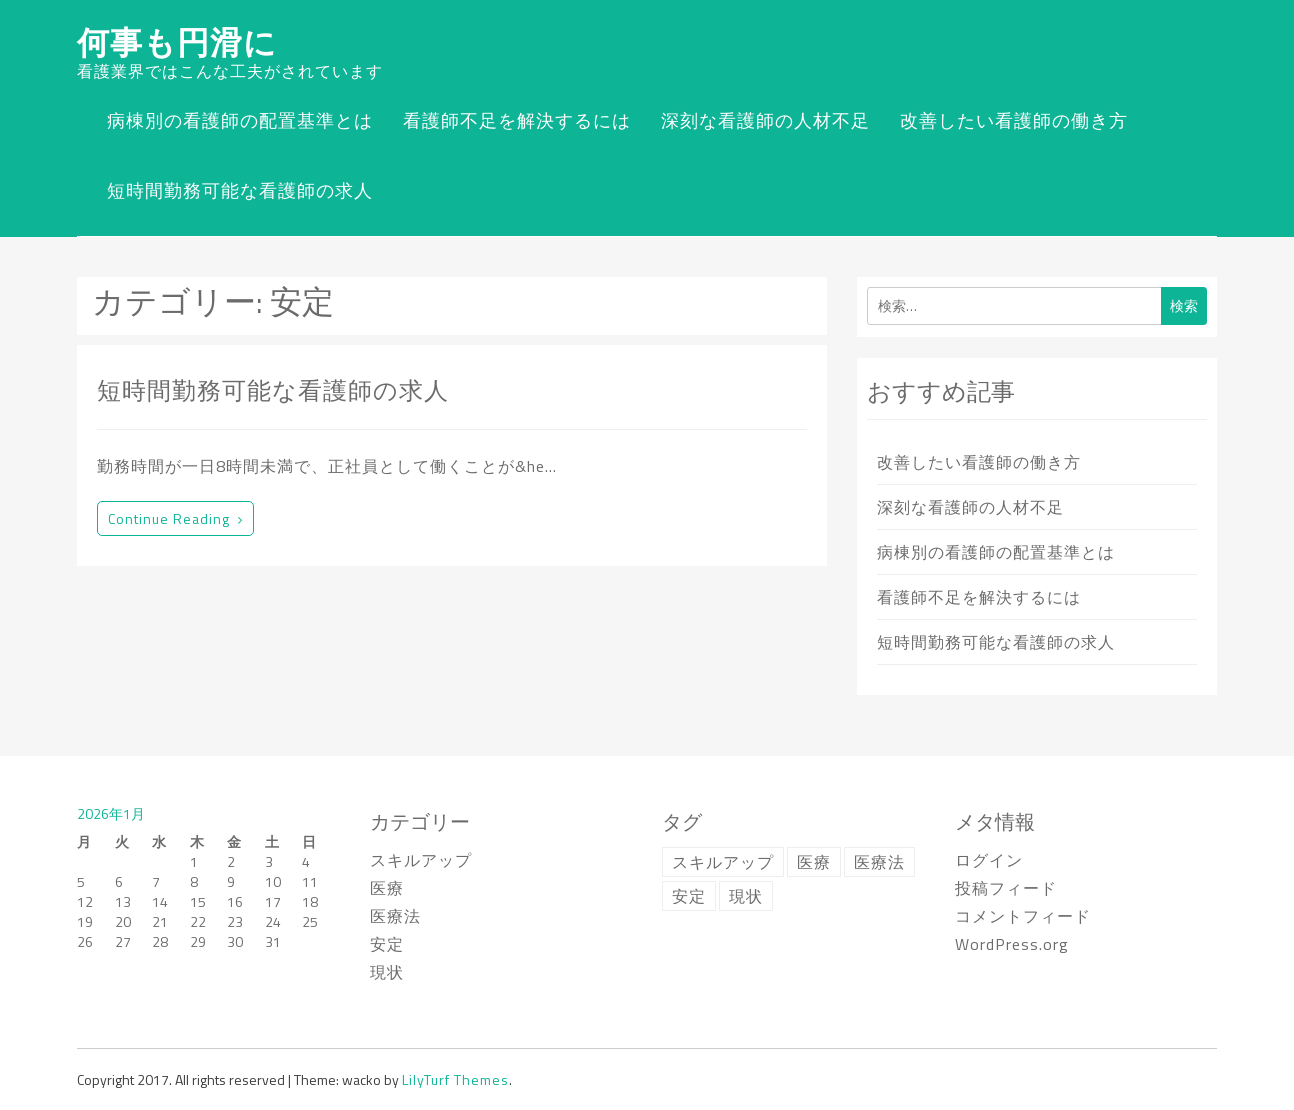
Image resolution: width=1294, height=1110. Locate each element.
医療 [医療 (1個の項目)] (814, 862)
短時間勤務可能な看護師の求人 (240, 190)
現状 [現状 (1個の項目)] (746, 896)
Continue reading (175, 518)
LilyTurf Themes (455, 1079)
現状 (387, 972)
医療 (387, 888)
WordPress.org (1012, 944)
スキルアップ (421, 860)
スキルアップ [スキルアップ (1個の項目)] (723, 862)
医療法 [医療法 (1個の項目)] (879, 862)
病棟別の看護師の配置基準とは (240, 120)
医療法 (395, 916)
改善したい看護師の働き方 (1014, 120)
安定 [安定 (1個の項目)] (689, 896)
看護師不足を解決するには (517, 120)
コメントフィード (1023, 916)
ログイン (989, 860)
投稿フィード (1006, 888)
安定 (387, 944)
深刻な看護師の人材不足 (765, 120)
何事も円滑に (177, 42)
